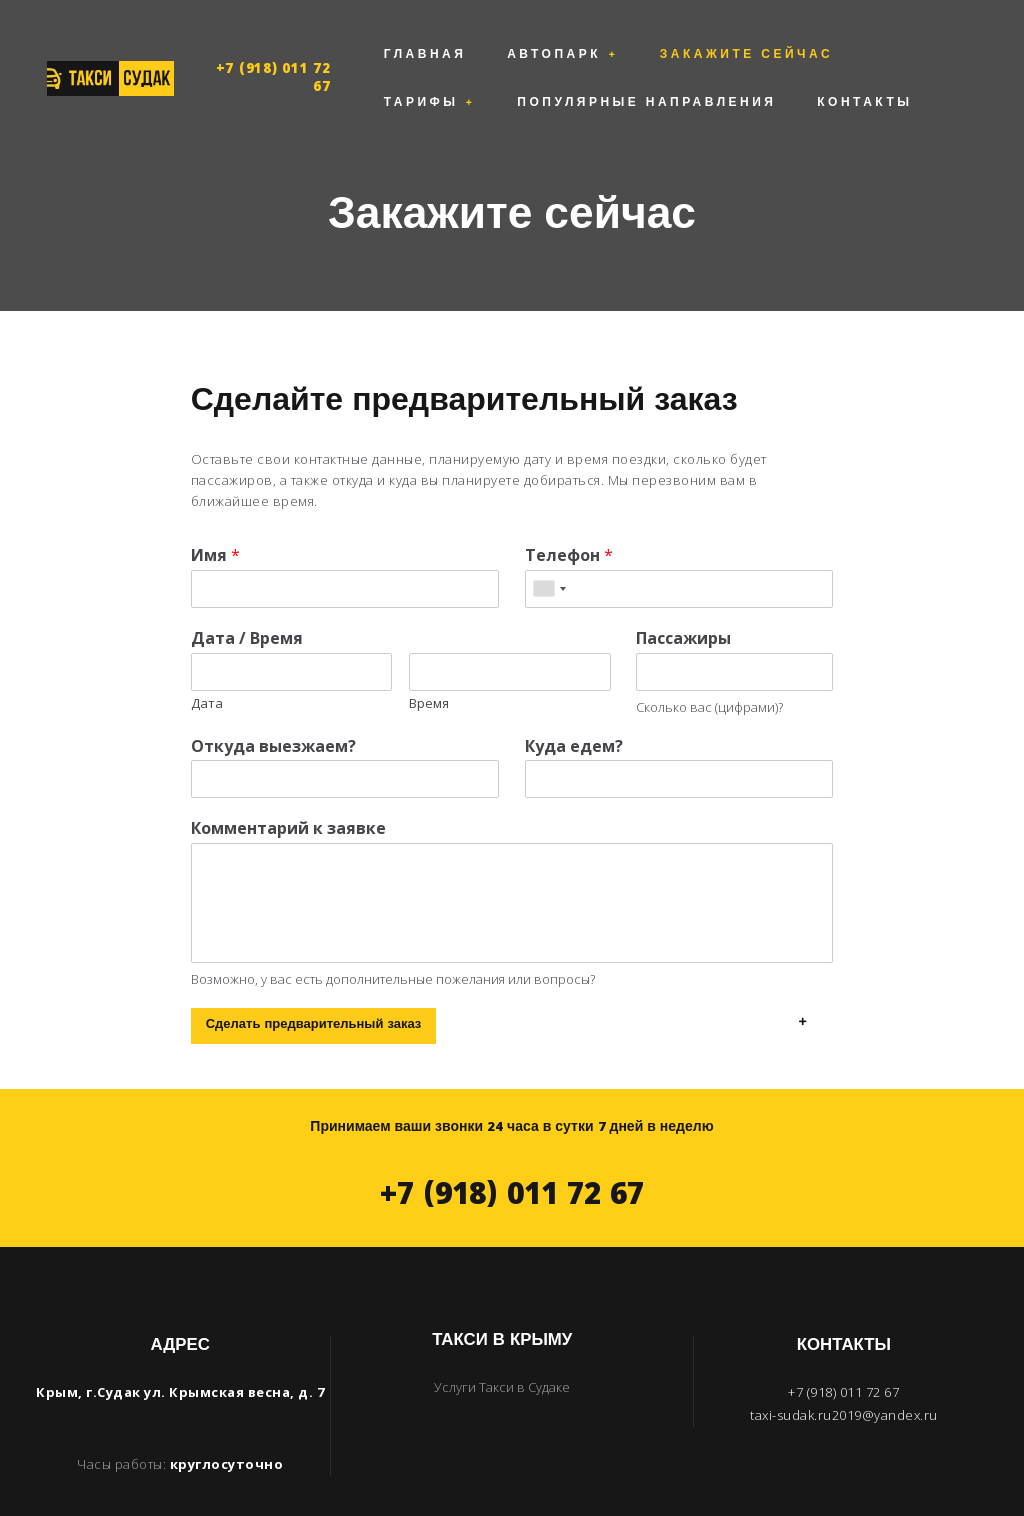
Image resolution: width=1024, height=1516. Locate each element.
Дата (207, 655)
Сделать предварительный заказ (314, 977)
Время (429, 655)
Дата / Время (247, 590)
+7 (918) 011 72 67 (273, 56)
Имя (215, 507)
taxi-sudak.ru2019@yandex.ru (844, 1367)
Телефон (569, 507)
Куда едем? (574, 698)
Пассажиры (683, 590)
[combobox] (549, 541)
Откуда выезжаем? (273, 698)
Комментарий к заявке (288, 781)
